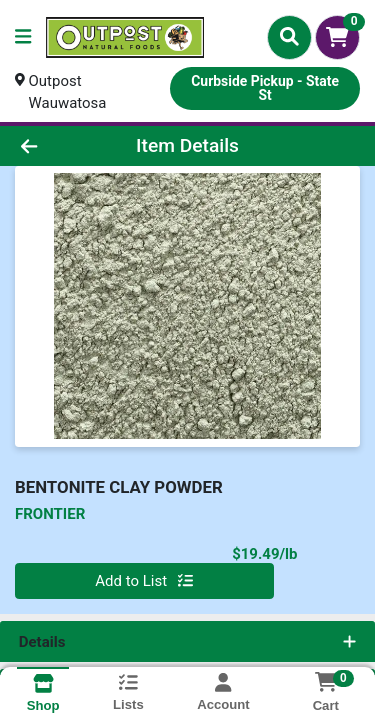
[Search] (289, 37)
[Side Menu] (23, 37)
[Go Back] (58, 146)
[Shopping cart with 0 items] (337, 37)
